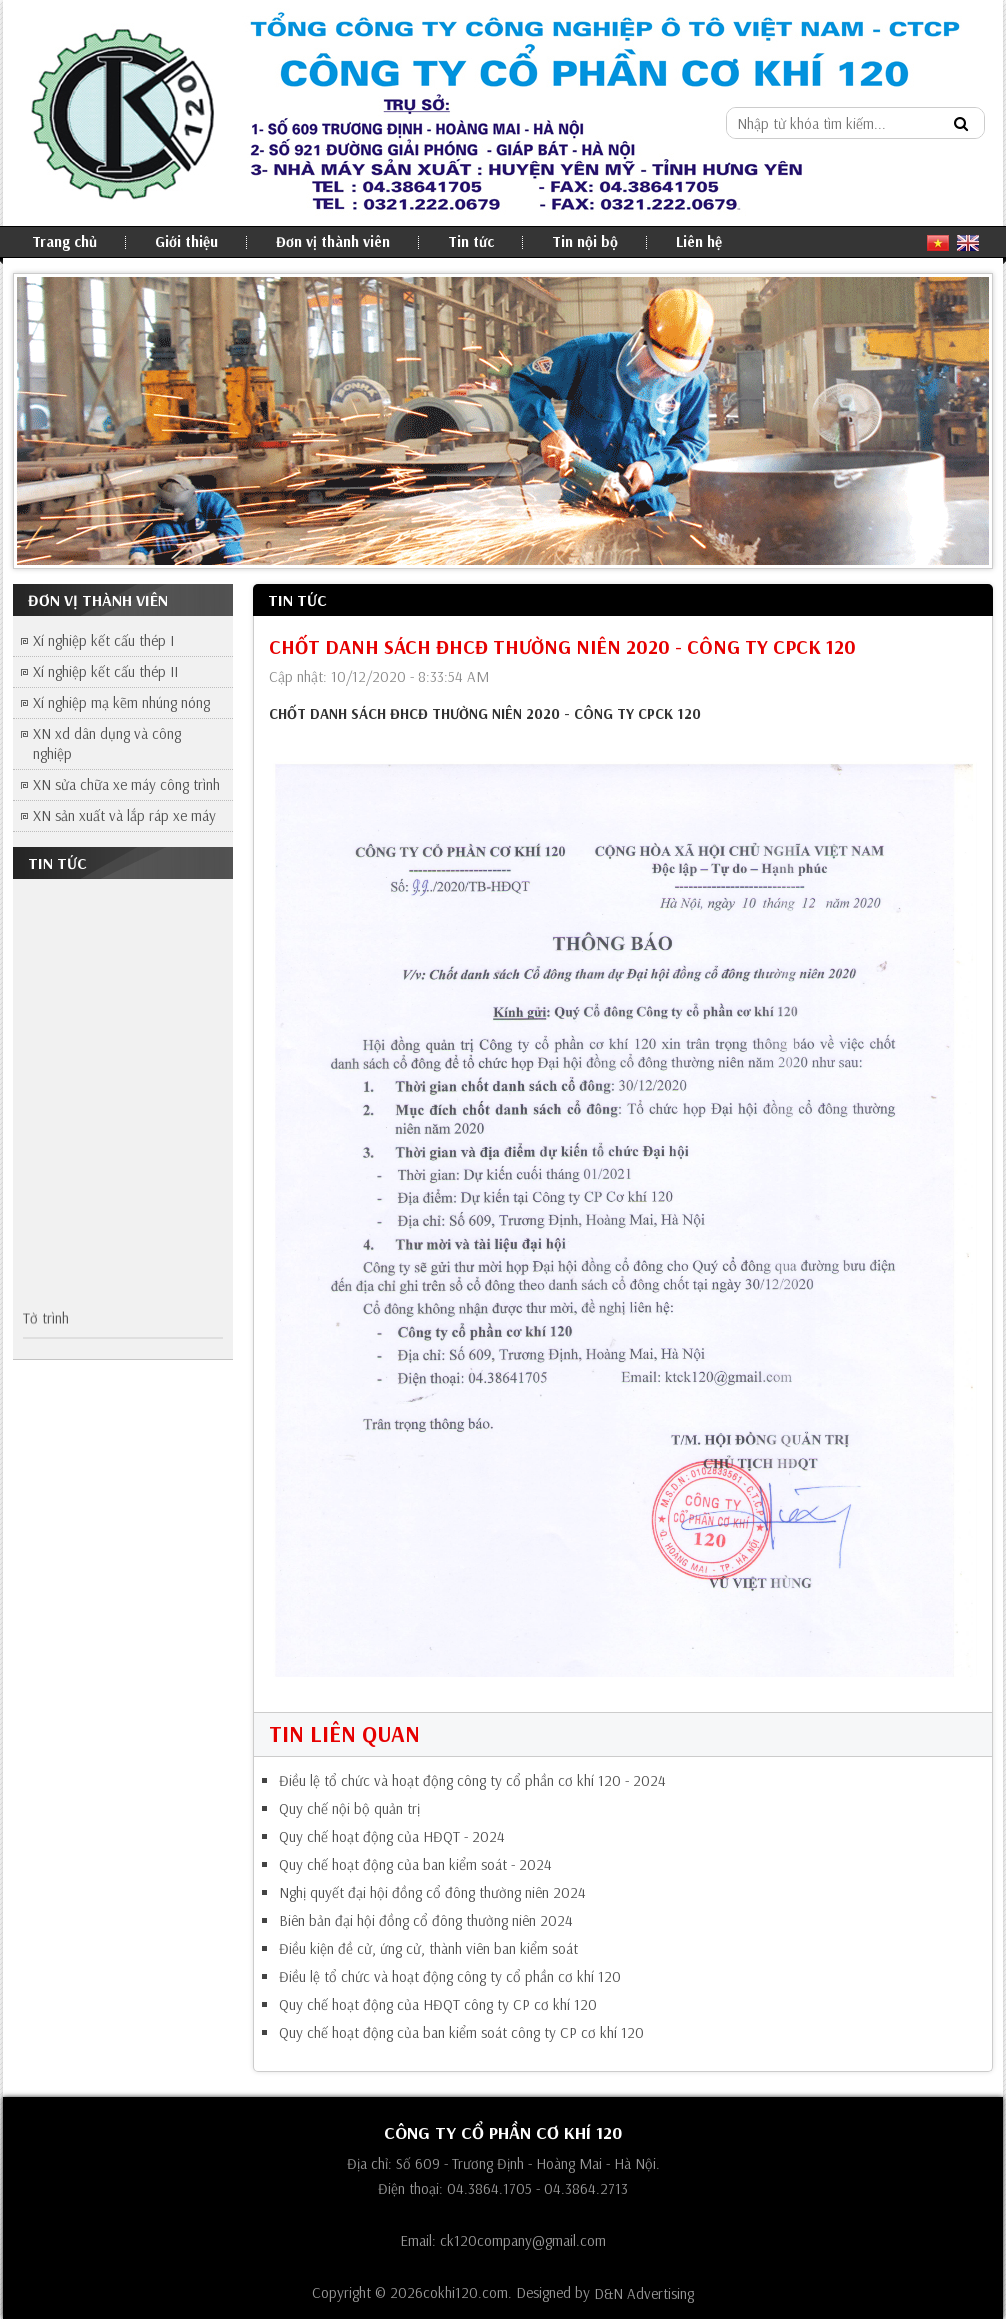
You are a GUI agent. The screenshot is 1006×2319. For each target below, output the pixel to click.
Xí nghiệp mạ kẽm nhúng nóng (121, 702)
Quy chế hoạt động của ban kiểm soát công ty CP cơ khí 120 (461, 2033)
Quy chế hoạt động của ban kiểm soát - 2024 (415, 1865)
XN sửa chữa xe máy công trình (126, 784)
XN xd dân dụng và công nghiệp (107, 743)
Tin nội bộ (585, 241)
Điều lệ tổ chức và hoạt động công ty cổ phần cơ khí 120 (450, 1977)
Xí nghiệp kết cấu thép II (105, 671)
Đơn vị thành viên (333, 241)
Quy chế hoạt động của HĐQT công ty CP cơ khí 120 (438, 2005)
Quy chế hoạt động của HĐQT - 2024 (392, 1837)
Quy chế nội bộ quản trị (349, 1809)
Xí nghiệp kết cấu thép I (103, 640)
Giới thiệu (186, 241)
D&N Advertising (644, 2294)
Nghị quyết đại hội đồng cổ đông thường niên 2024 (432, 1893)
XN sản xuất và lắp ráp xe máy (124, 815)
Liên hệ (699, 241)
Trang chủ (64, 241)
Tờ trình (46, 1321)
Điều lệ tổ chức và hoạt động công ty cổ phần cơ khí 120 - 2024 (472, 1781)
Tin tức (471, 241)
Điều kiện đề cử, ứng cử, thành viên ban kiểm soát (428, 1949)
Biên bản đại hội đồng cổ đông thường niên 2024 (426, 1921)
